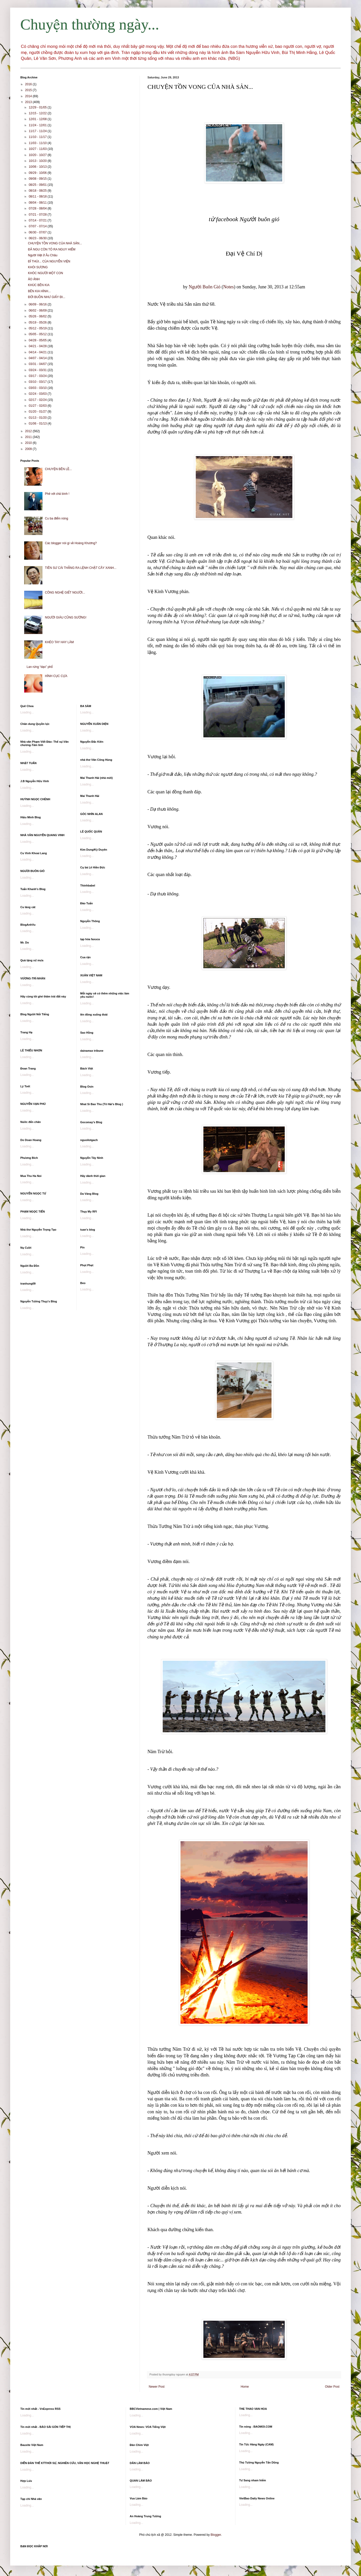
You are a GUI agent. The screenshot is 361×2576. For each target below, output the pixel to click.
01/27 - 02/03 (38, 405)
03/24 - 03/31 (38, 370)
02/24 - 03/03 (38, 394)
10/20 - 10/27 (38, 155)
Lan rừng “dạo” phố (40, 667)
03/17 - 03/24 (38, 376)
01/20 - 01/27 (38, 411)
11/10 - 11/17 (38, 137)
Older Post (332, 2386)
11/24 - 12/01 (38, 125)
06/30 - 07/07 (38, 232)
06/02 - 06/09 (38, 310)
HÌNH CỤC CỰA (56, 676)
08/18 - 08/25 (38, 190)
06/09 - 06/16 (38, 304)
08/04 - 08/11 (38, 202)
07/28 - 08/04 (38, 208)
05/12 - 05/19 (38, 328)
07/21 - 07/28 (38, 214)
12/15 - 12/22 (38, 113)
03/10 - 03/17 (38, 382)
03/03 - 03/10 (38, 388)
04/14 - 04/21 (38, 352)
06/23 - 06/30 (38, 238)
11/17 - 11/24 (38, 131)
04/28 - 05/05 (38, 340)
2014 (29, 96)
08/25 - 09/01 (38, 185)
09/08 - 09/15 (38, 178)
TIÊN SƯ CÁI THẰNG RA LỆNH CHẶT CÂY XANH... (80, 568)
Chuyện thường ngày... (89, 24)
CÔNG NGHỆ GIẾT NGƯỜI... (65, 592)
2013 (29, 102)
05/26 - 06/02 (38, 316)
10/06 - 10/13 (38, 166)
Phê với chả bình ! (57, 494)
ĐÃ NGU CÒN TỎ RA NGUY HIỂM (52, 249)
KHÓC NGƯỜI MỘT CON (45, 273)
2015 (29, 90)
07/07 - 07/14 (38, 226)
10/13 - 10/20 (38, 161)
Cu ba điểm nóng (56, 518)
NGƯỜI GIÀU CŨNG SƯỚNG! (65, 617)
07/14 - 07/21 (38, 220)
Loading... (27, 712)
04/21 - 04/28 (38, 346)
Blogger (215, 2535)
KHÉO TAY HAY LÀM (59, 642)
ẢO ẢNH (34, 279)
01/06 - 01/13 (38, 423)
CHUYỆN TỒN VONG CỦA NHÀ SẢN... (55, 243)
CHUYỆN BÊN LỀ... (58, 469)
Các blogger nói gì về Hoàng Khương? (71, 543)
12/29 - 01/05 (38, 107)
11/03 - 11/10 (38, 143)
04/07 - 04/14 (38, 358)
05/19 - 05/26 (38, 322)
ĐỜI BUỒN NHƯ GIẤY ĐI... (46, 297)
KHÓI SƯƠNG (38, 267)
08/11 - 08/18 (38, 196)
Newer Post (156, 2386)
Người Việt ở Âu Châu (42, 255)
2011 (29, 437)
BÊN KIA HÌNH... (39, 291)
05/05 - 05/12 (38, 334)
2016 (29, 84)
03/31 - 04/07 (38, 364)
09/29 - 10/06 (38, 173)
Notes (228, 286)
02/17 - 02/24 (38, 400)
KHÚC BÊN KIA (39, 285)
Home (245, 2386)
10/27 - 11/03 (38, 149)
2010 (29, 443)
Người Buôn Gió (204, 286)
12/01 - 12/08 (38, 119)
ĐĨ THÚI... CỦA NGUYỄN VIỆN (49, 261)
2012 (29, 431)
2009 (29, 449)
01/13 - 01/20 (38, 417)
